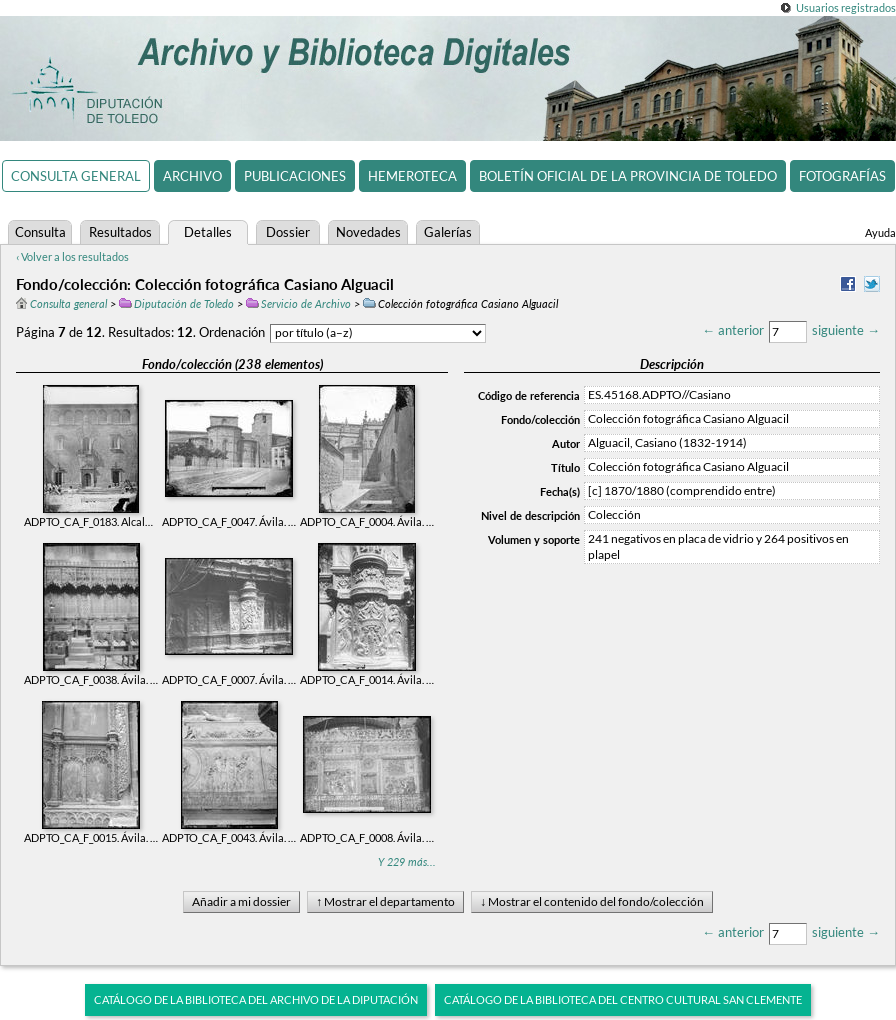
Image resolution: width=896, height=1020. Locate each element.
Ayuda (880, 232)
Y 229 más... (407, 861)
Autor (566, 443)
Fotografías (842, 176)
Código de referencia (529, 395)
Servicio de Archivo (298, 303)
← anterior (733, 330)
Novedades (368, 232)
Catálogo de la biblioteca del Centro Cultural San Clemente (623, 999)
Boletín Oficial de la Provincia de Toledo (628, 176)
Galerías (448, 232)
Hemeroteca (412, 176)
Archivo (192, 176)
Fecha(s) (560, 491)
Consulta (40, 232)
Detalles (208, 232)
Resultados (120, 232)
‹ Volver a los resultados (72, 256)
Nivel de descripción (530, 515)
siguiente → (846, 330)
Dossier (288, 232)
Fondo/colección (540, 419)
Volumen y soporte (534, 539)
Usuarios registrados (846, 7)
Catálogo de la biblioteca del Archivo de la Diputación (256, 999)
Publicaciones (295, 176)
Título (565, 467)
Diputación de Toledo (176, 303)
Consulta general (76, 176)
